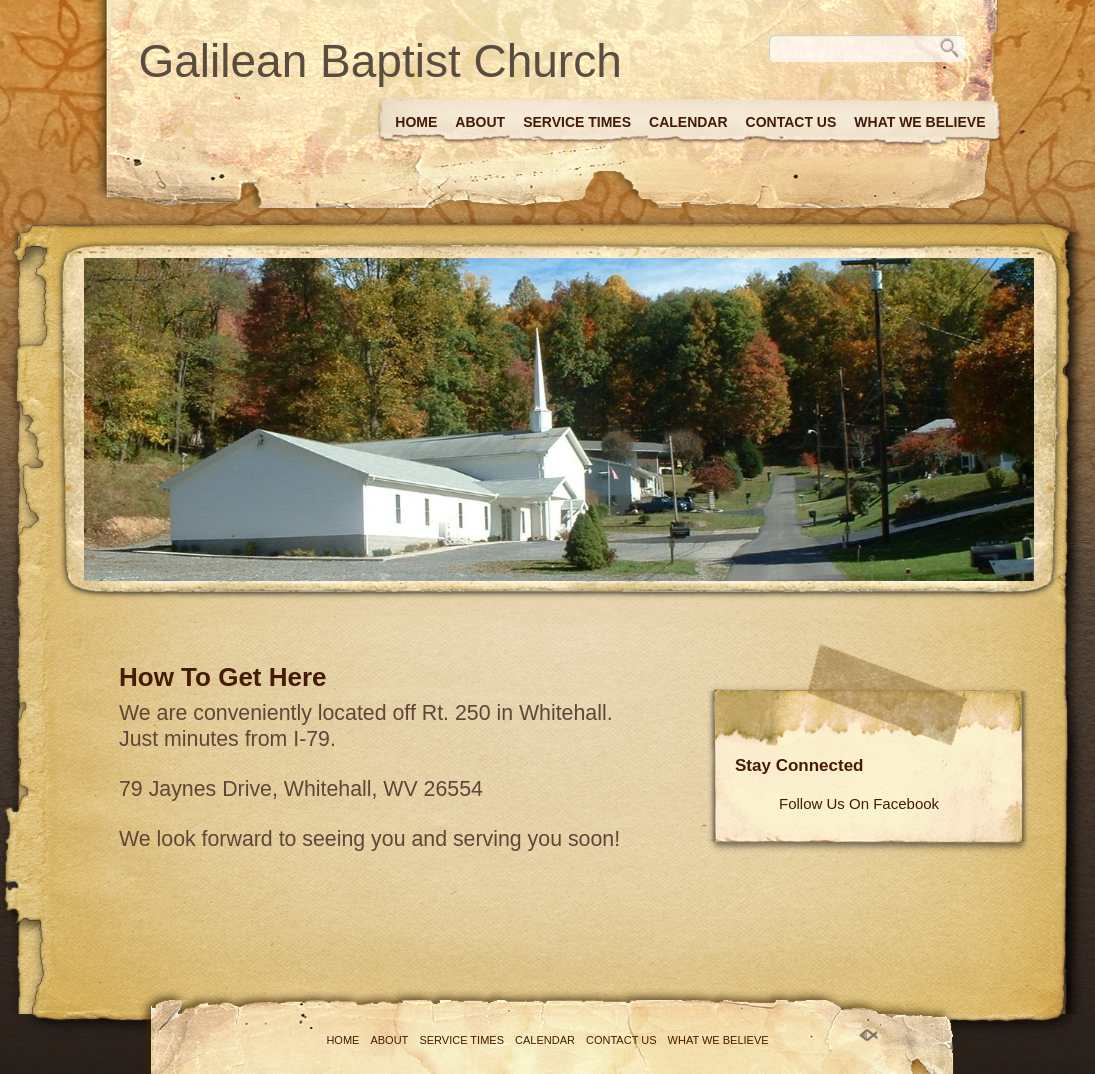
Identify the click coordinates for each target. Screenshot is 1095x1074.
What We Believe (919, 122)
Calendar (688, 122)
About (480, 122)
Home (416, 122)
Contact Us (791, 122)
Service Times (577, 122)
